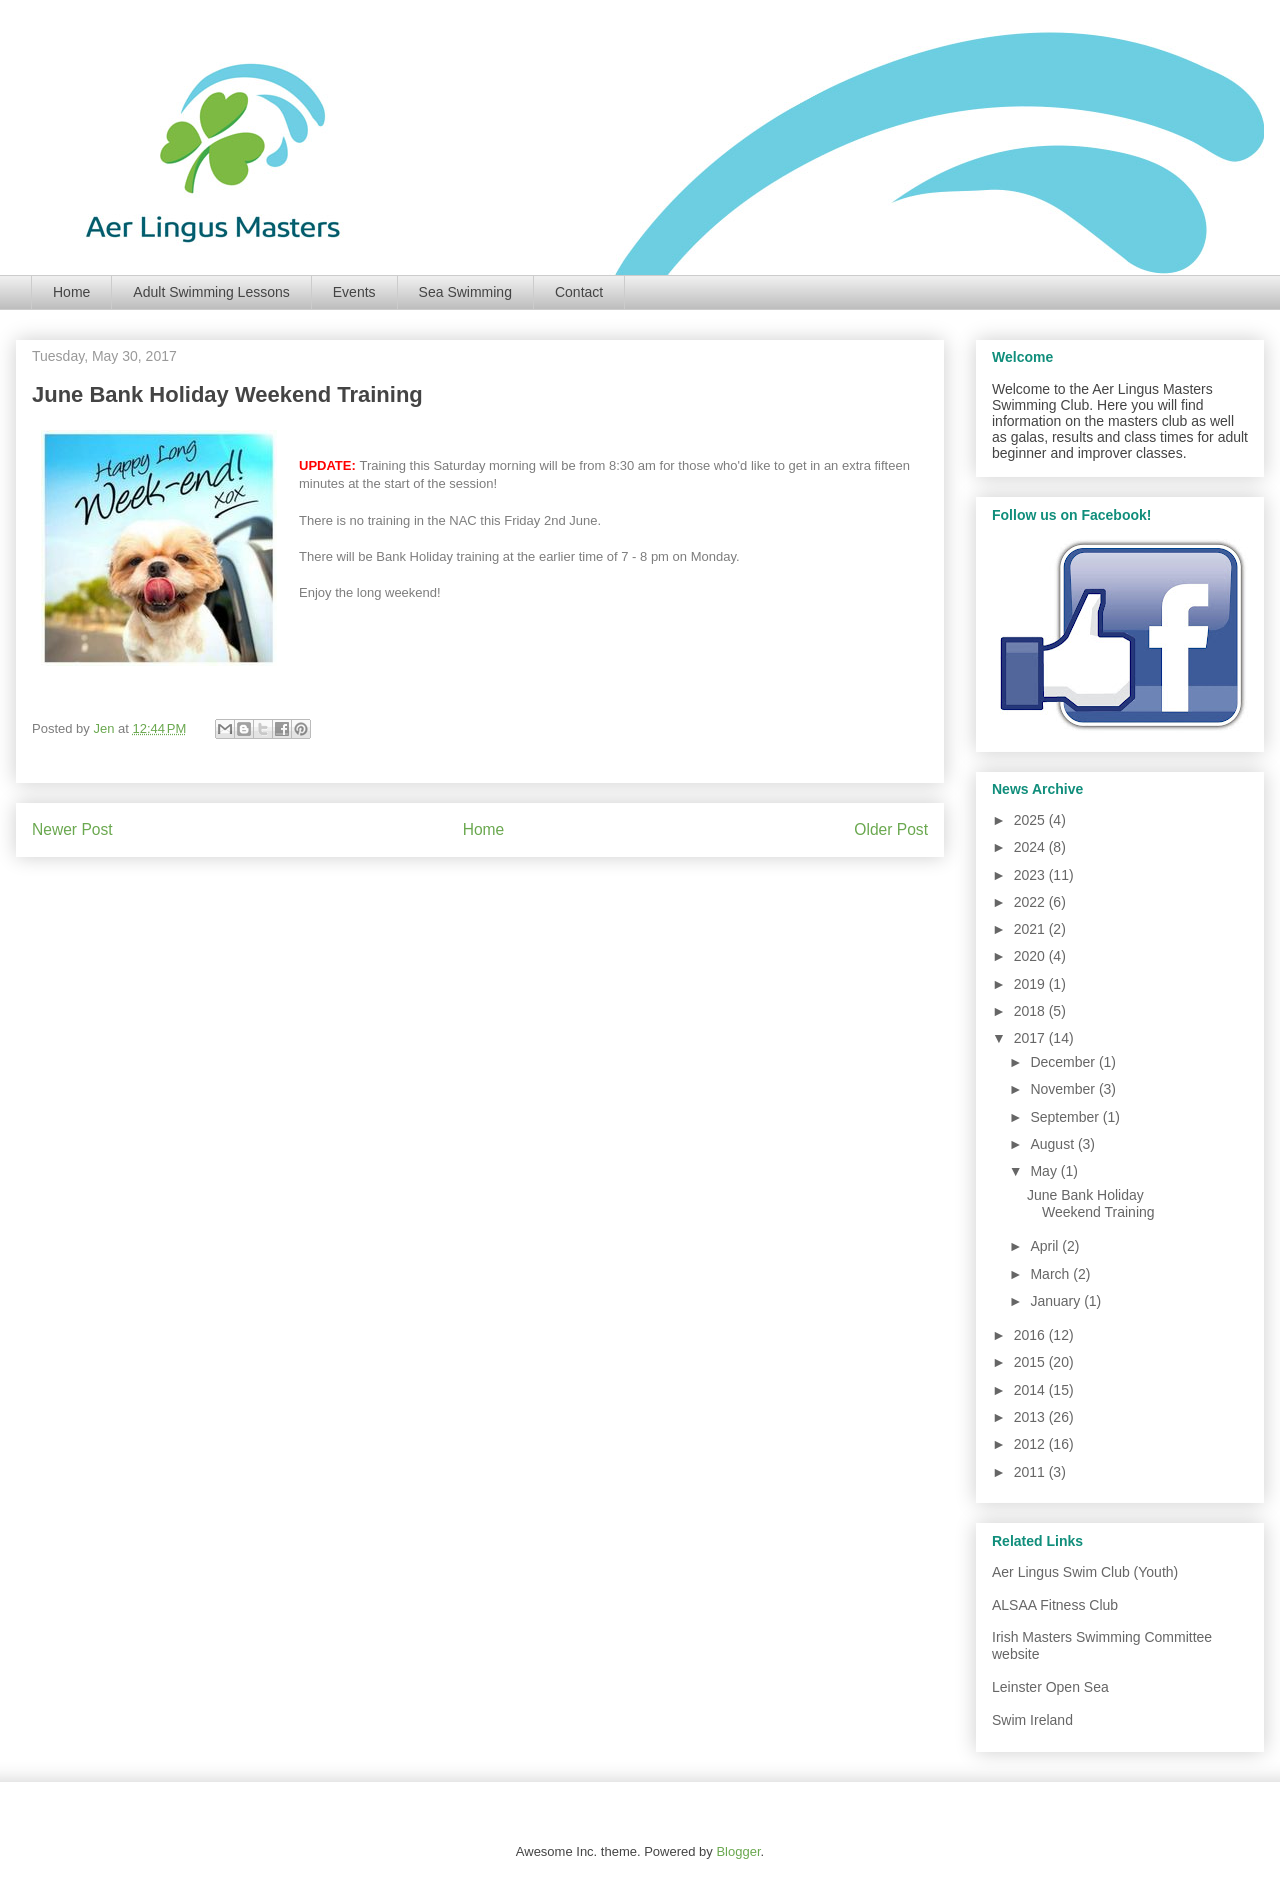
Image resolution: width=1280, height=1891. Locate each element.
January (1057, 1301)
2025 (1031, 820)
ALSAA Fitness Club (1055, 1605)
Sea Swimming (465, 292)
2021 (1031, 929)
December (1064, 1062)
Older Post (891, 829)
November (1064, 1089)
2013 (1031, 1417)
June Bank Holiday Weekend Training (1091, 1203)
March (1051, 1274)
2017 (1031, 1038)
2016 (1031, 1335)
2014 (1031, 1390)
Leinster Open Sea (1050, 1687)
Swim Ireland (1032, 1720)
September (1066, 1117)
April (1046, 1246)
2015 (1031, 1362)
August (1053, 1144)
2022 (1031, 902)
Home (71, 292)
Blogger (738, 1851)
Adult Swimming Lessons (211, 292)
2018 (1031, 1011)
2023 (1031, 875)
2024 (1031, 847)
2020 (1031, 956)
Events (354, 292)
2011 (1031, 1472)
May (1045, 1171)
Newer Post (72, 829)
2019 (1031, 984)
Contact (579, 292)
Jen (105, 728)
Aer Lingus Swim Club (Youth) (1085, 1572)
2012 (1031, 1444)
